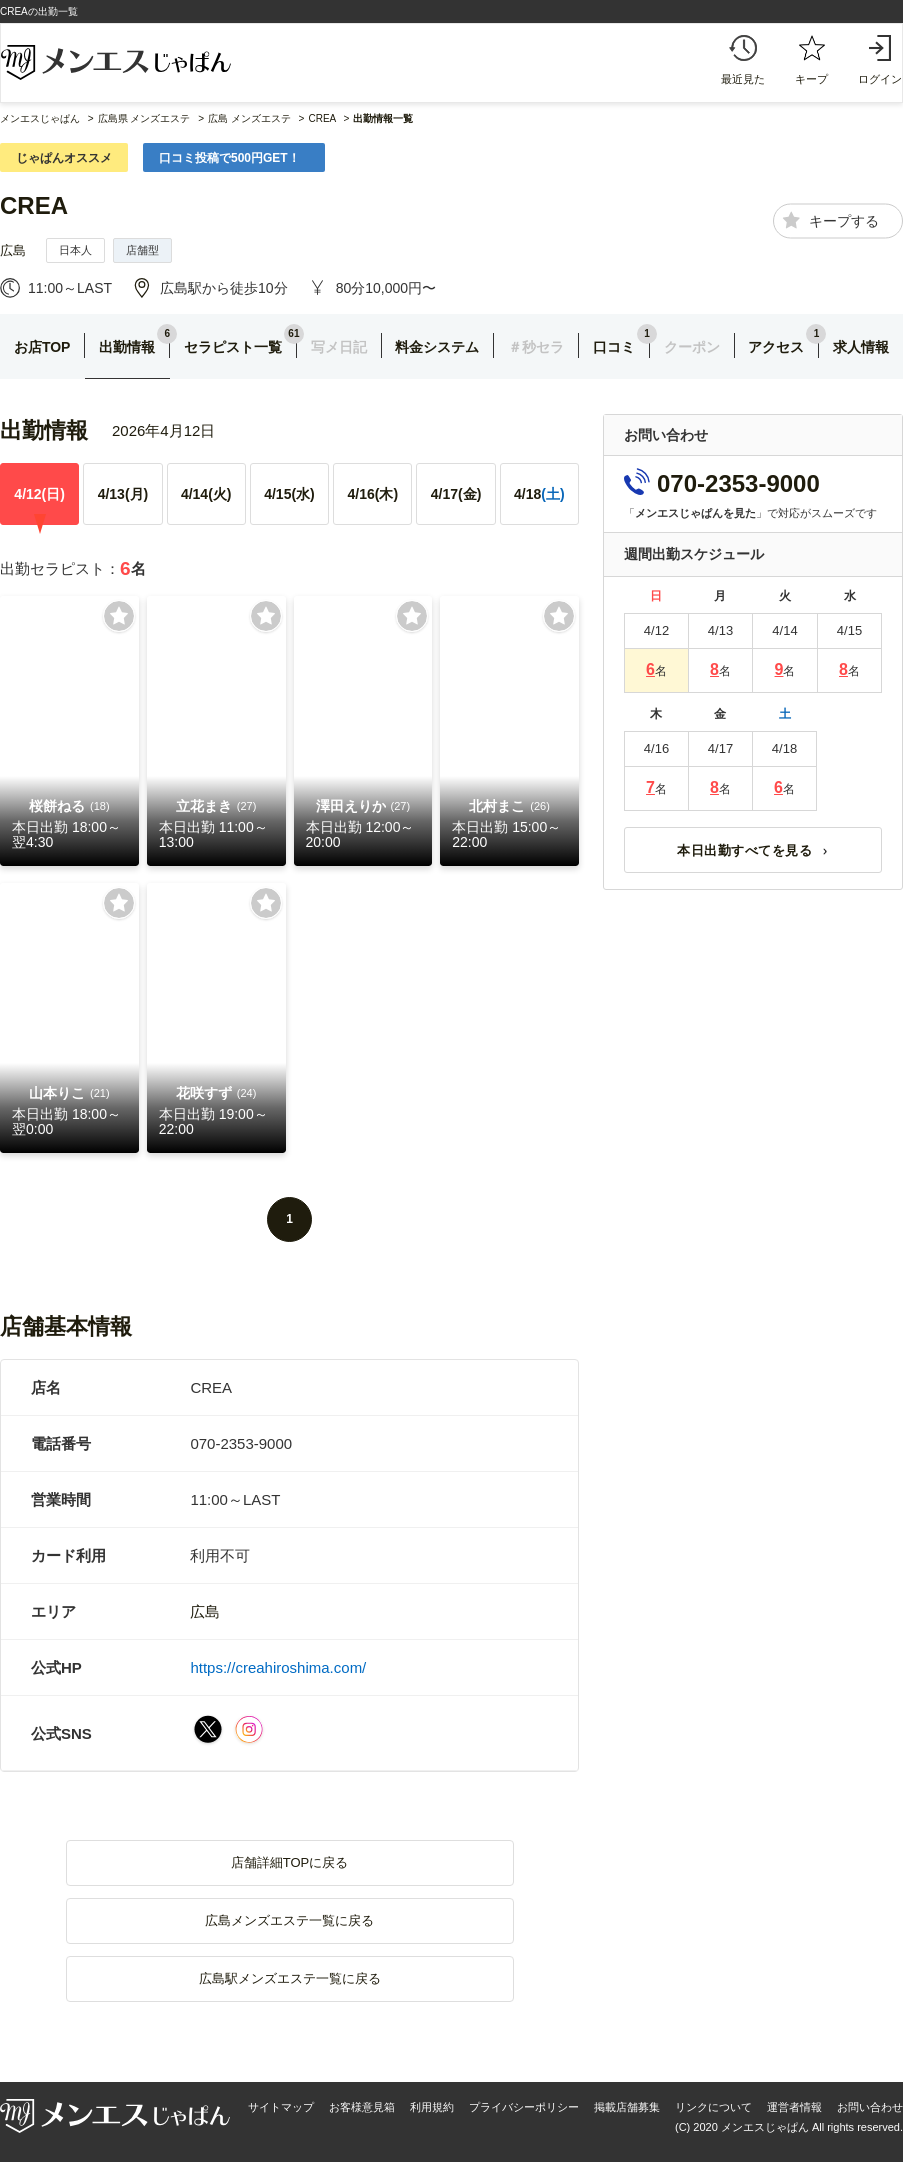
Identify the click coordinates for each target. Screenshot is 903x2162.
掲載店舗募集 (627, 2107)
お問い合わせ (870, 2107)
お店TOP (42, 347)
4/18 (539, 494)
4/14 (206, 494)
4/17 (456, 494)
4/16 (372, 494)
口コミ (614, 347)
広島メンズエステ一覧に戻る (289, 1920)
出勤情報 (127, 347)
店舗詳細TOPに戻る (290, 1862)
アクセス (776, 347)
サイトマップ (281, 2107)
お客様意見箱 (362, 2107)
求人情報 (861, 347)
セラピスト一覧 (233, 347)
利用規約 (432, 2107)
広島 (13, 250)
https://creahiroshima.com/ (278, 1667)
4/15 (289, 494)
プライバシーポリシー (524, 2107)
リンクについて (713, 2107)
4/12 (39, 494)
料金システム (437, 347)
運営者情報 (794, 2107)
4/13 (123, 494)
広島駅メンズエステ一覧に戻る (290, 1978)
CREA (34, 205)
